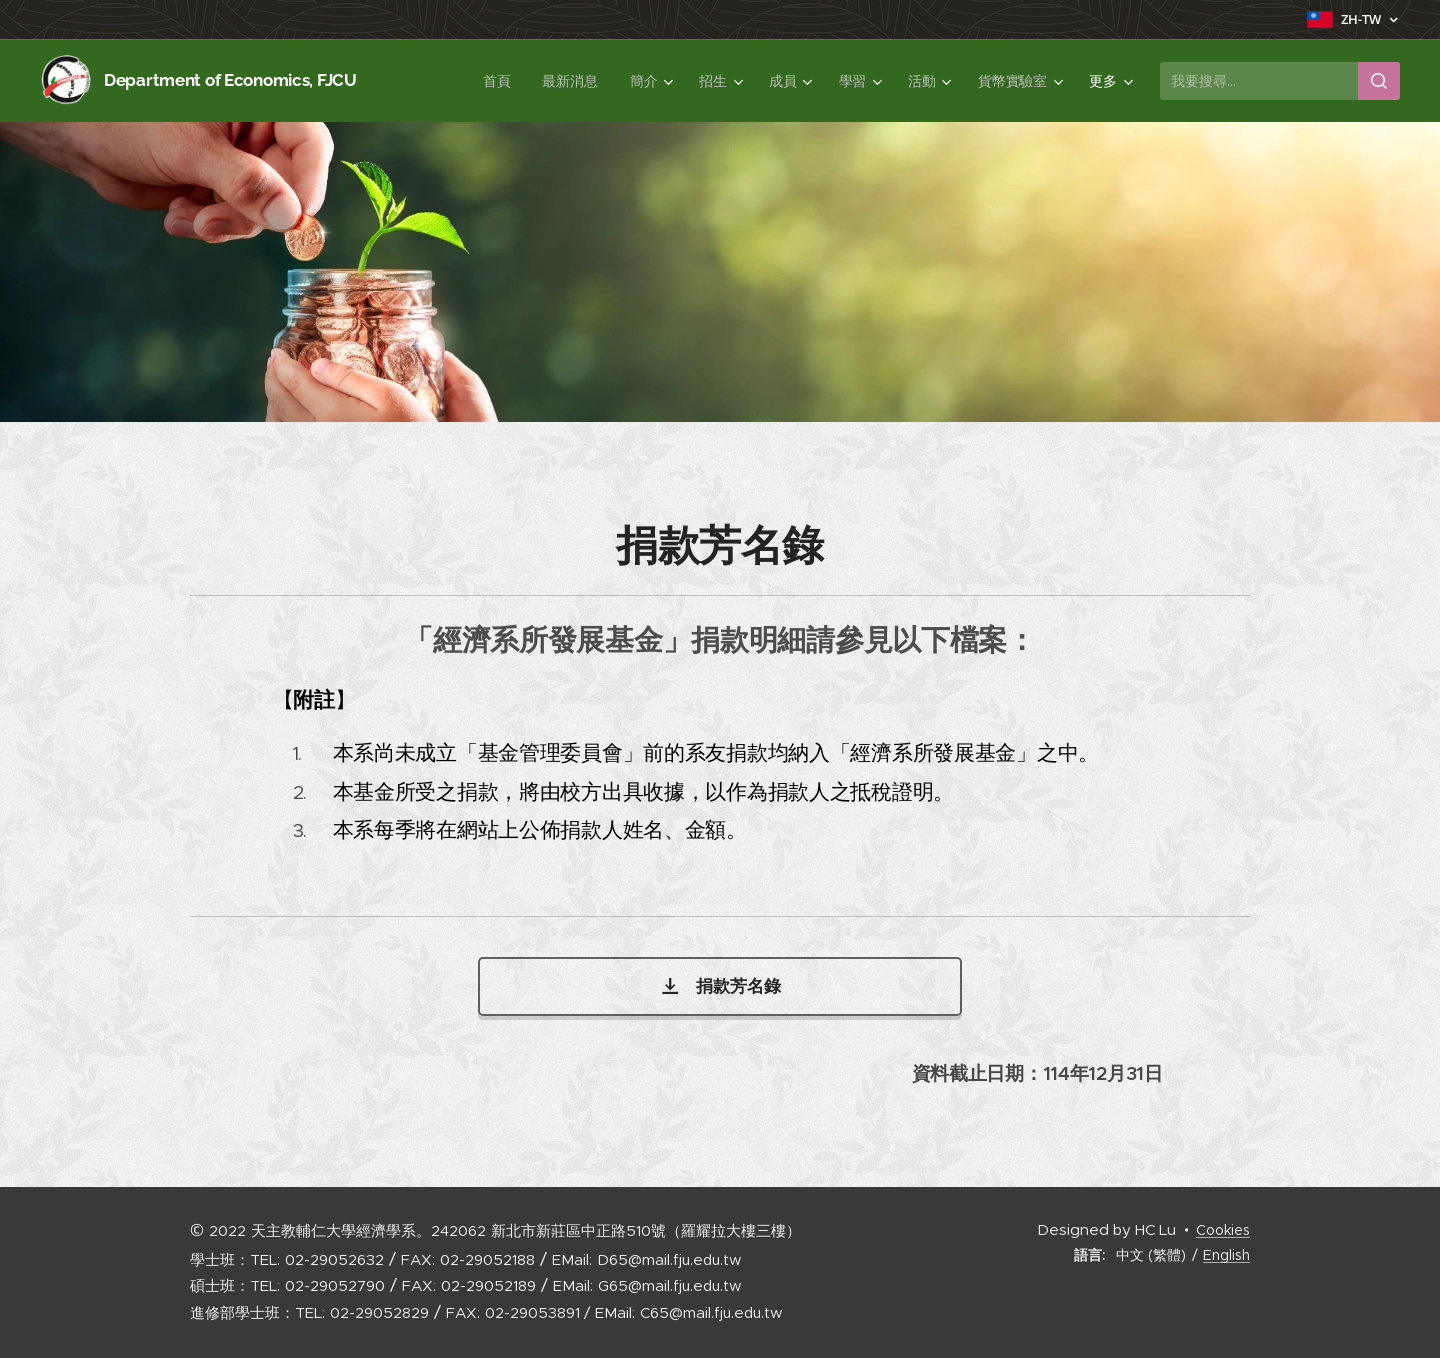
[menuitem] (498, 81)
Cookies (1223, 1230)
